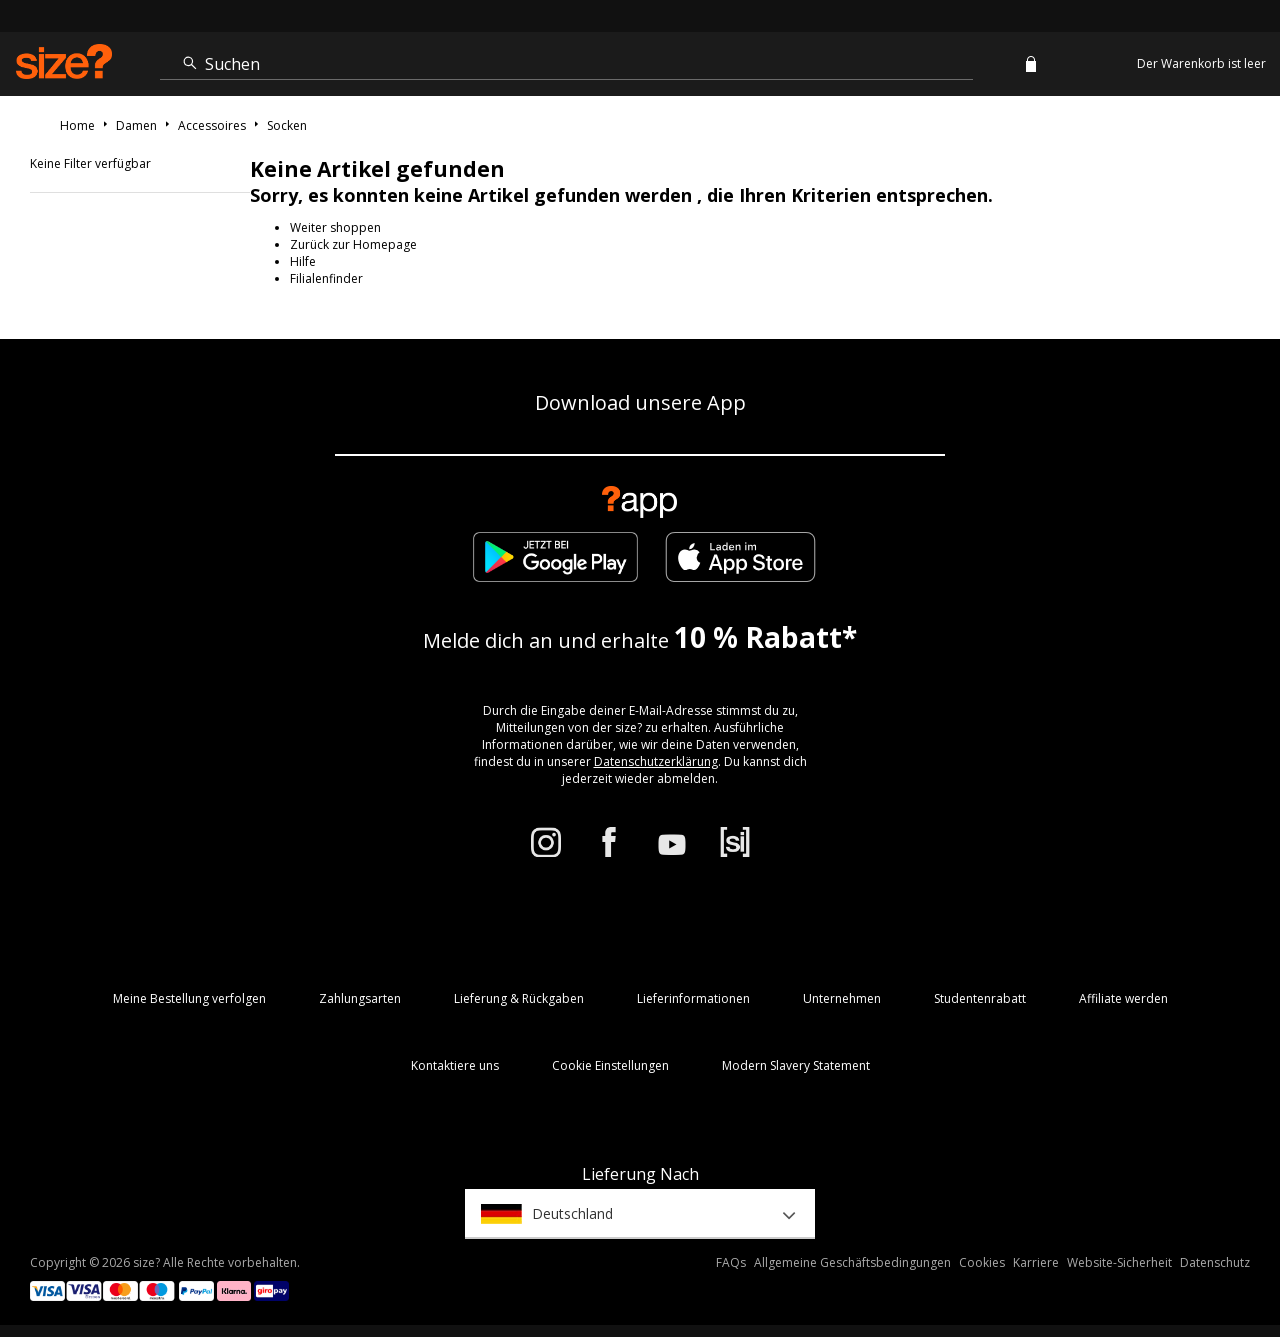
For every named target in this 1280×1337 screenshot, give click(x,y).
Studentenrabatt (980, 998)
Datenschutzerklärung (656, 761)
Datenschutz (1215, 1262)
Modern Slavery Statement (796, 1065)
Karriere (1036, 1262)
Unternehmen (842, 998)
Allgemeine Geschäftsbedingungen (852, 1262)
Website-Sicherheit (1119, 1262)
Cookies (982, 1262)
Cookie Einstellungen (610, 1065)
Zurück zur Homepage (353, 244)
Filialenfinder (326, 278)
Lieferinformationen (693, 998)
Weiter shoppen (335, 227)
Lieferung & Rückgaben (519, 998)
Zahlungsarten (360, 998)
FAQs (731, 1262)
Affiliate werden (1123, 998)
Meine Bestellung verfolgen (189, 998)
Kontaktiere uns (455, 1065)
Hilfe (303, 261)
